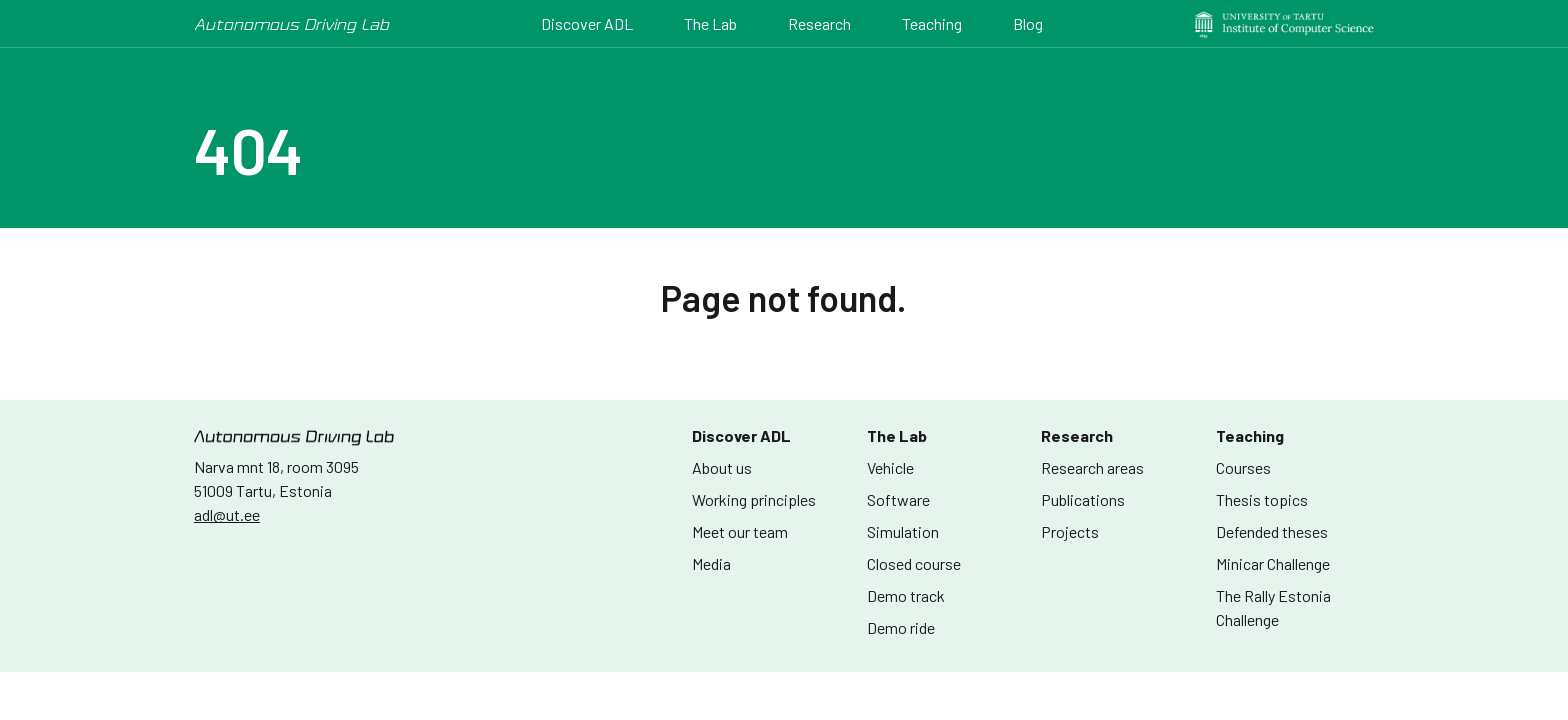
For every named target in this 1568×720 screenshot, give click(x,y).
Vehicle (890, 467)
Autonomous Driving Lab (291, 24)
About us (722, 467)
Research (819, 23)
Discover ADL (587, 23)
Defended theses (1272, 531)
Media (711, 563)
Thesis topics (1262, 499)
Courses (1243, 467)
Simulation (903, 531)
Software (898, 499)
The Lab (710, 23)
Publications (1083, 499)
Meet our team (740, 531)
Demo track (906, 595)
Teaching (932, 23)
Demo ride (901, 627)
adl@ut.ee (227, 514)
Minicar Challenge (1273, 563)
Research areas (1092, 467)
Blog (1028, 23)
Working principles (754, 499)
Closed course (914, 563)
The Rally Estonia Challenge (1273, 607)
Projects (1070, 531)
